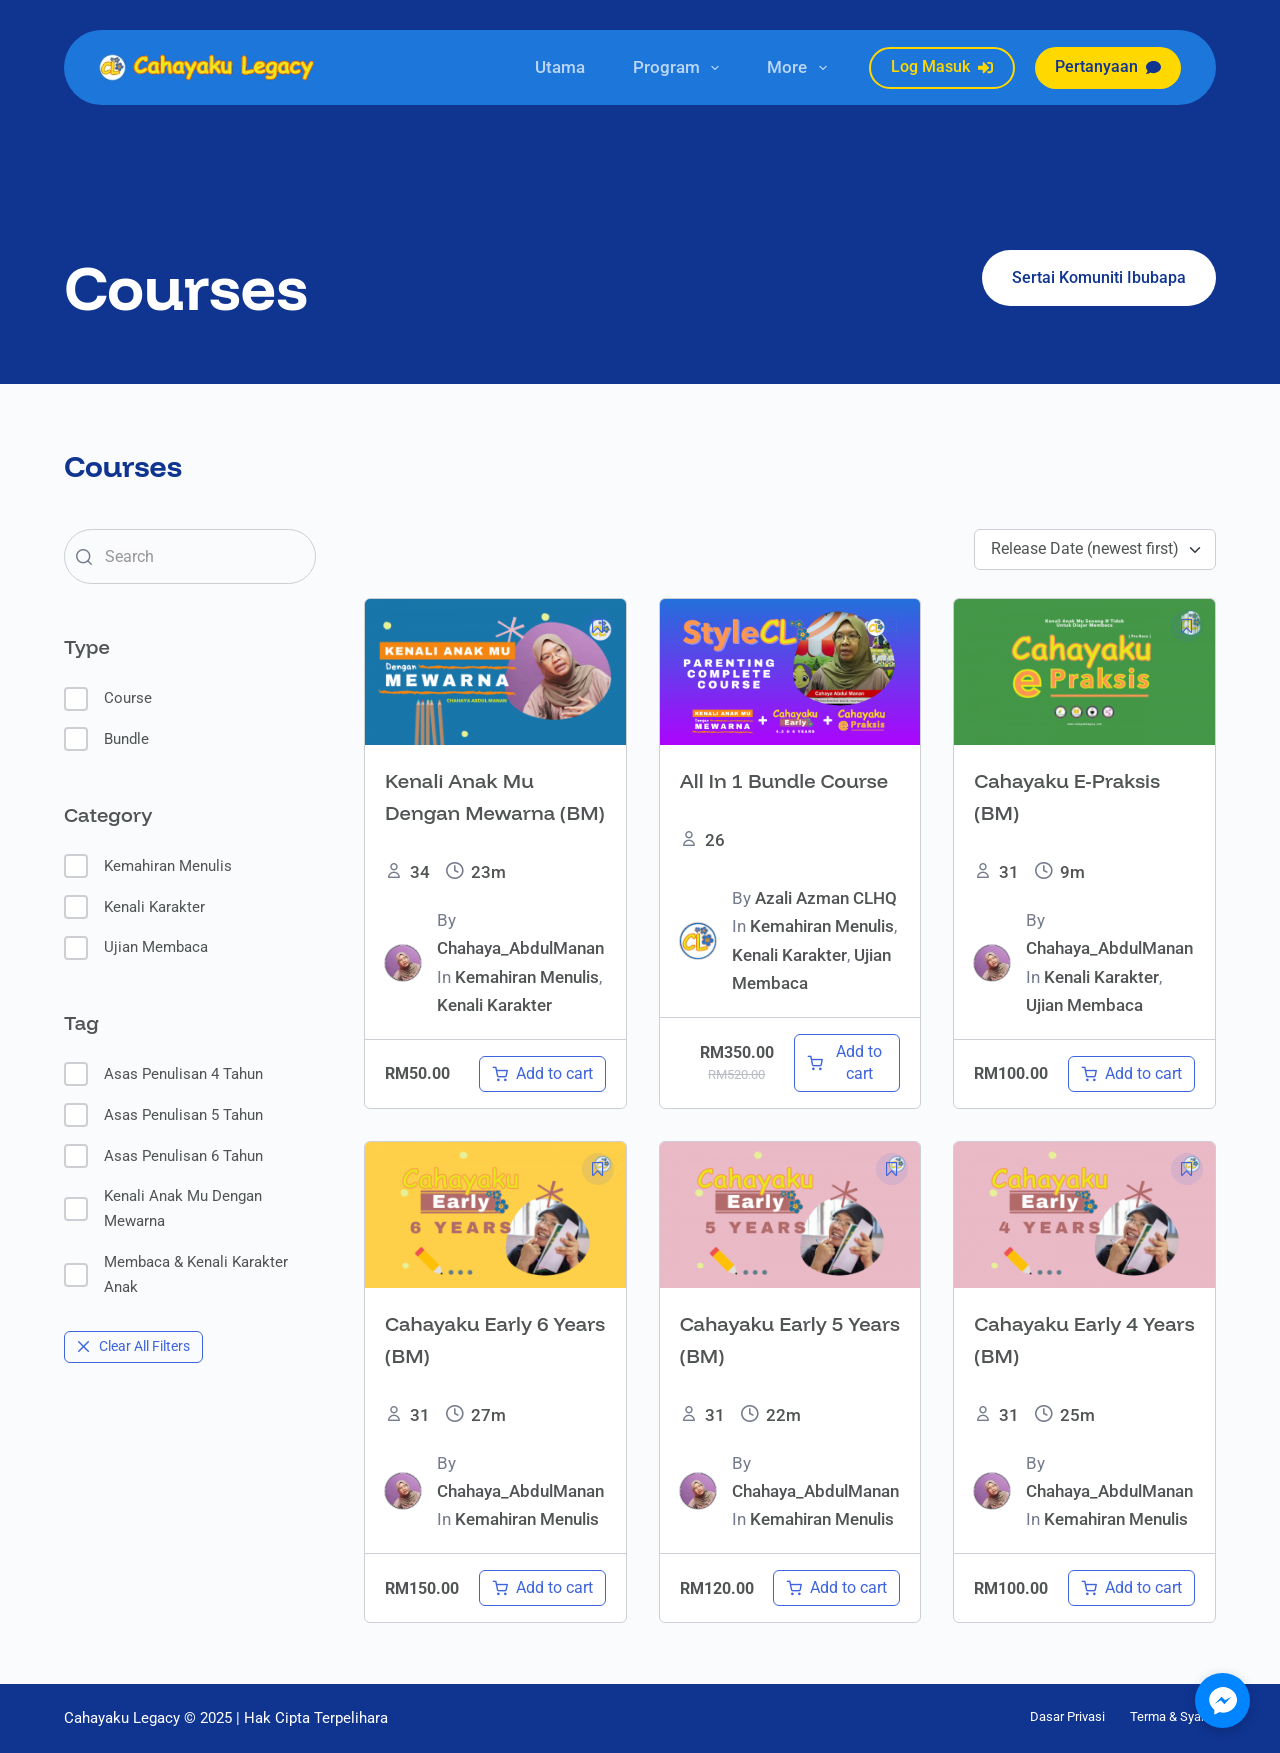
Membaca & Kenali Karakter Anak (176, 1274)
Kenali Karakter (134, 907)
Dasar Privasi (1067, 1716)
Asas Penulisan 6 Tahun (163, 1156)
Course (108, 699)
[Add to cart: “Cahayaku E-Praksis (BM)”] (1131, 1074)
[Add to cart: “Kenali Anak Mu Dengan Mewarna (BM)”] (542, 1074)
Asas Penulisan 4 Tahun (163, 1074)
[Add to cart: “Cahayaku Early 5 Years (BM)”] (836, 1588)
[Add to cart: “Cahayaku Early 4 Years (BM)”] (1131, 1588)
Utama (560, 67)
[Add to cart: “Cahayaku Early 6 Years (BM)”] (542, 1588)
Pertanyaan (1108, 66)
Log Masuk (942, 66)
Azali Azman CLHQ (826, 898)
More (800, 68)
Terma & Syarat (1173, 1716)
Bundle (106, 739)
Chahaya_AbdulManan (520, 948)
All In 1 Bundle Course (784, 780)
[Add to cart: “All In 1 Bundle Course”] (847, 1063)
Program (680, 68)
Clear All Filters (133, 1346)
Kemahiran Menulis (148, 866)
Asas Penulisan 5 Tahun (163, 1115)
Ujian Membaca (136, 948)
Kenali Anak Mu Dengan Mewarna (163, 1208)
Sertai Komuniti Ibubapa (1099, 277)
